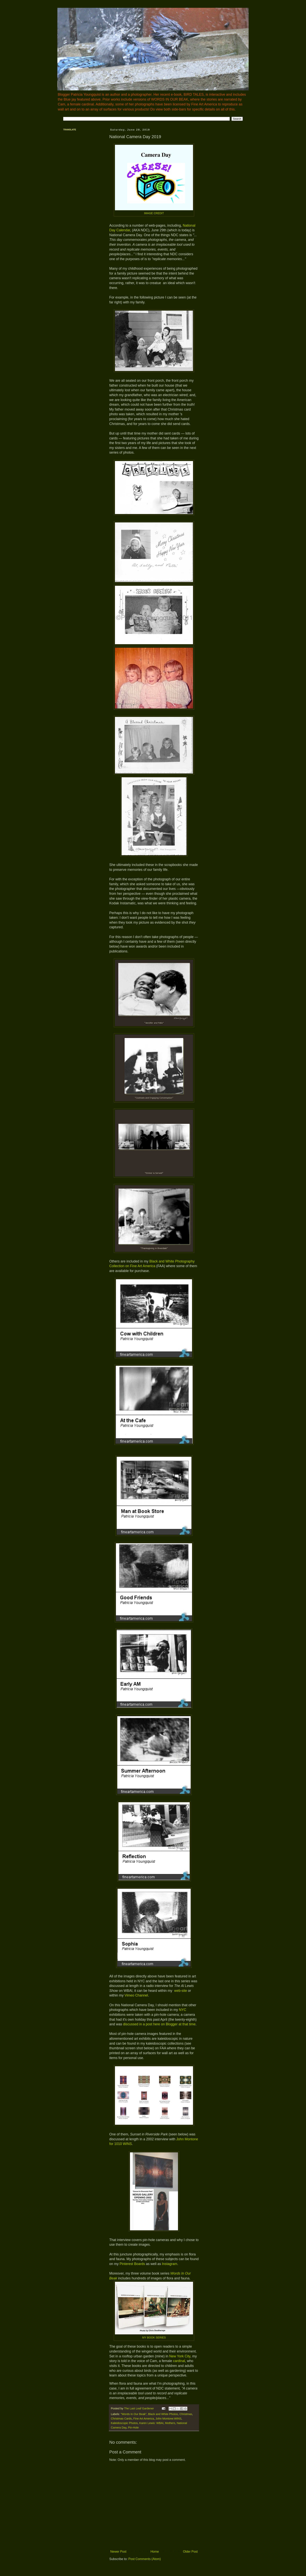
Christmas (186, 2414)
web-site (180, 1991)
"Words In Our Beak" (133, 2414)
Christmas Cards (121, 2418)
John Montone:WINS (168, 2418)
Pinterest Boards (132, 2264)
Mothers (170, 2423)
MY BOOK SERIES (154, 2337)
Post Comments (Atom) (144, 2559)
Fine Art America (143, 2418)
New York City (179, 2356)
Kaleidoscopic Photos (124, 2423)
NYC (182, 2010)
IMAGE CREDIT (154, 213)
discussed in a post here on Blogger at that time (159, 2024)
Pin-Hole (133, 2427)
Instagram (169, 2264)
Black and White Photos (163, 2414)
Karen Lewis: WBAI (151, 2423)
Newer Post (118, 2551)
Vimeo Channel (136, 1995)
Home (154, 2551)
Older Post (190, 2551)
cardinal (179, 2361)
